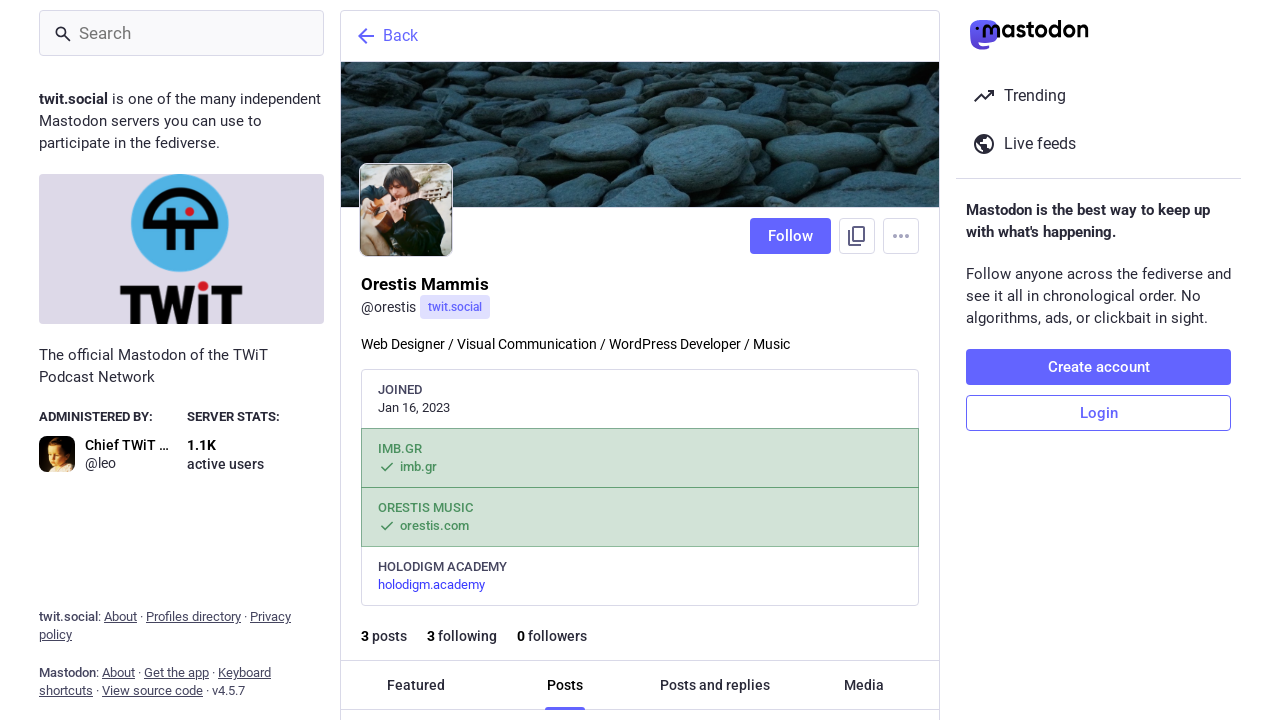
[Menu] (901, 236)
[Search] (181, 33)
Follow (790, 236)
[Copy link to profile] (857, 236)
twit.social (455, 307)
